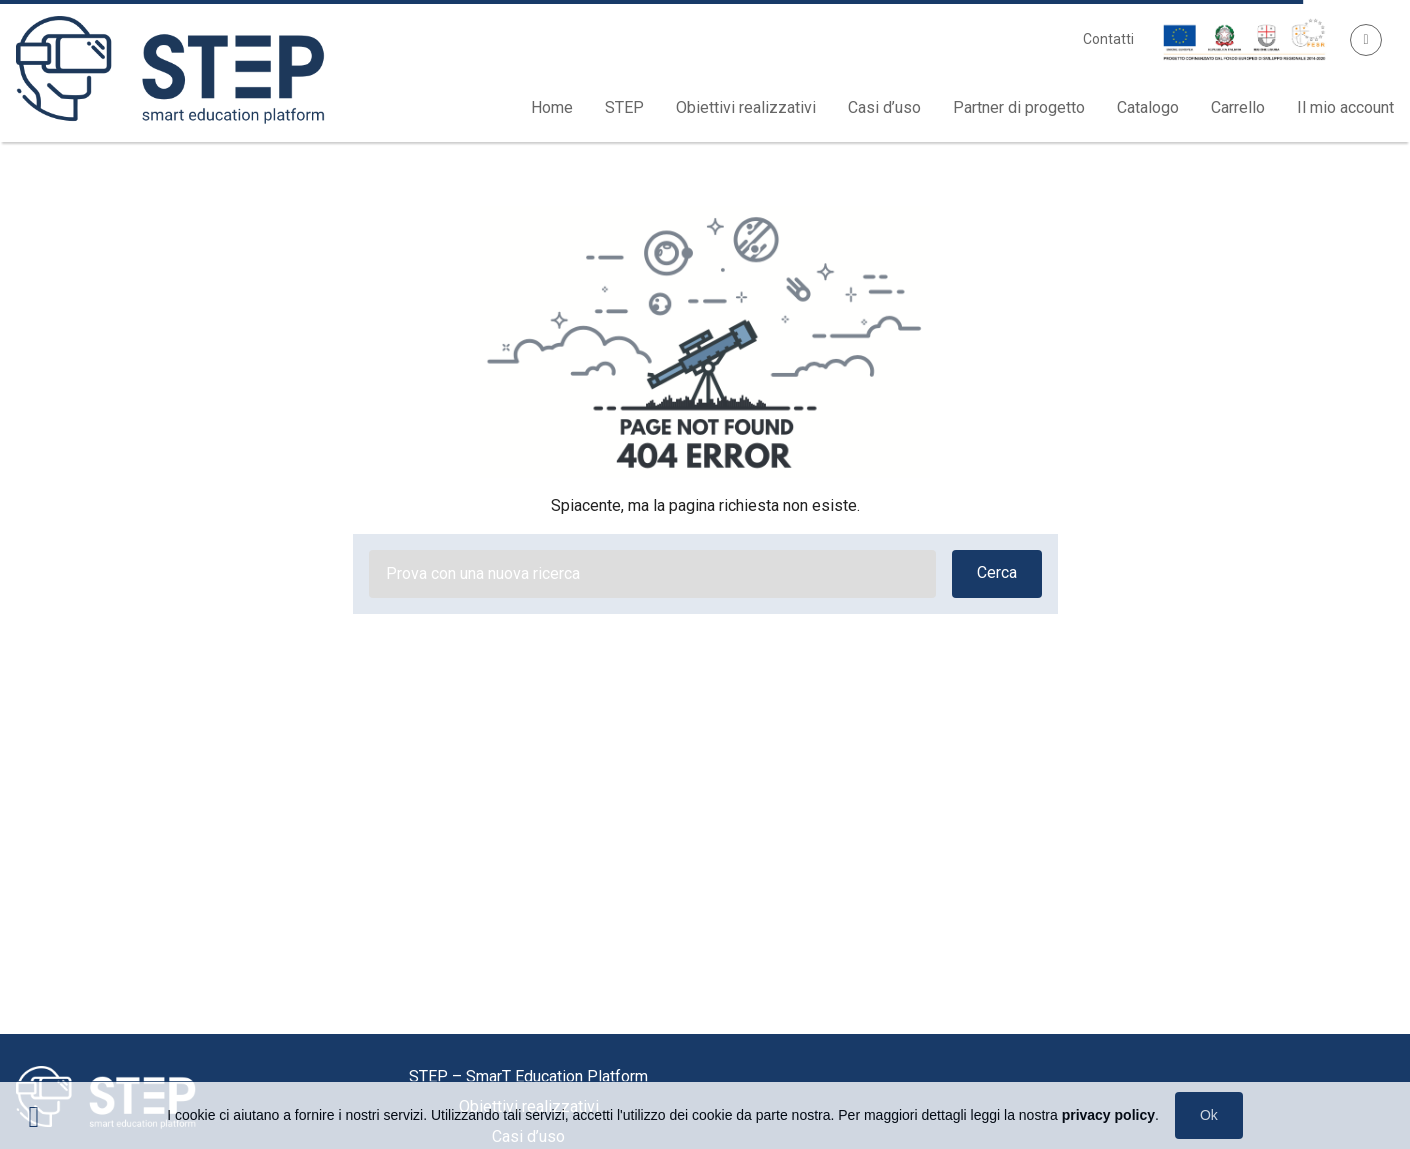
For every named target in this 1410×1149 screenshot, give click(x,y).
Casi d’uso (884, 107)
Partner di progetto (1019, 107)
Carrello (1238, 107)
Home (552, 107)
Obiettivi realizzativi (746, 107)
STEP (624, 107)
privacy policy (1108, 1115)
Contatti (1108, 39)
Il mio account (1345, 107)
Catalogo (1148, 107)
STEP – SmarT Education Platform (528, 1076)
